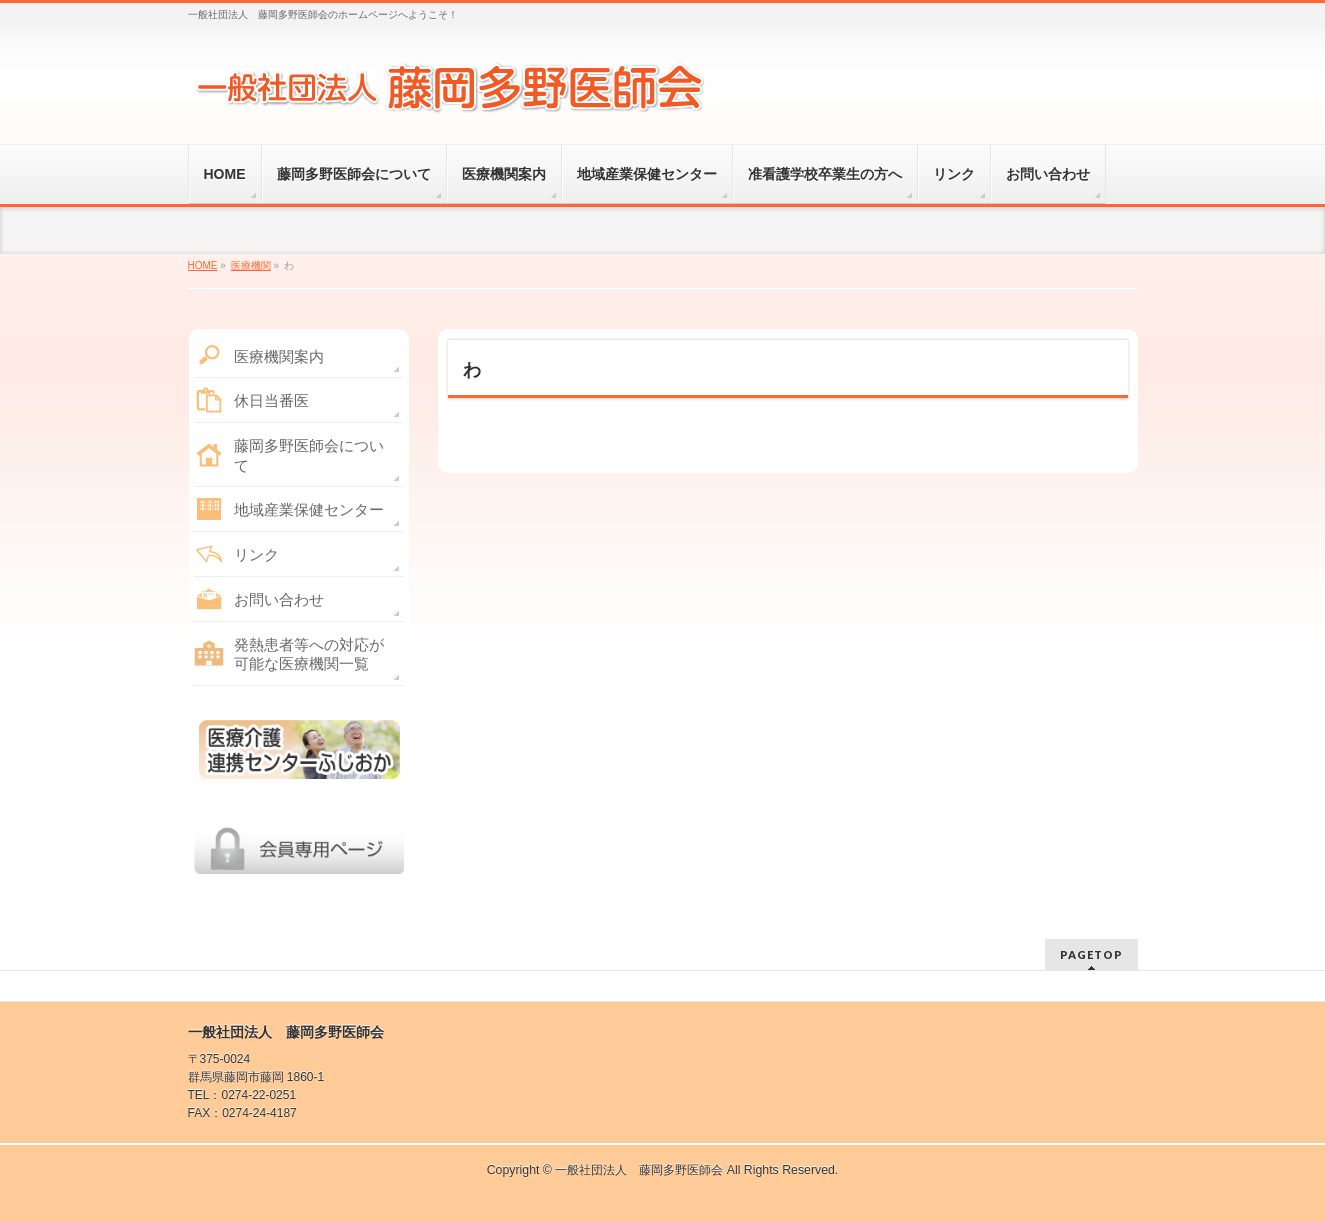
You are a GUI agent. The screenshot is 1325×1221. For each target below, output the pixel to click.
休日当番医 (271, 400)
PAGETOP (1091, 954)
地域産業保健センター (309, 509)
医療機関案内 (279, 356)
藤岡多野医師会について (309, 455)
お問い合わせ (279, 599)
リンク (256, 554)
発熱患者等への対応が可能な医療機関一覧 (309, 654)
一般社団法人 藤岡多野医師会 (639, 1170)
